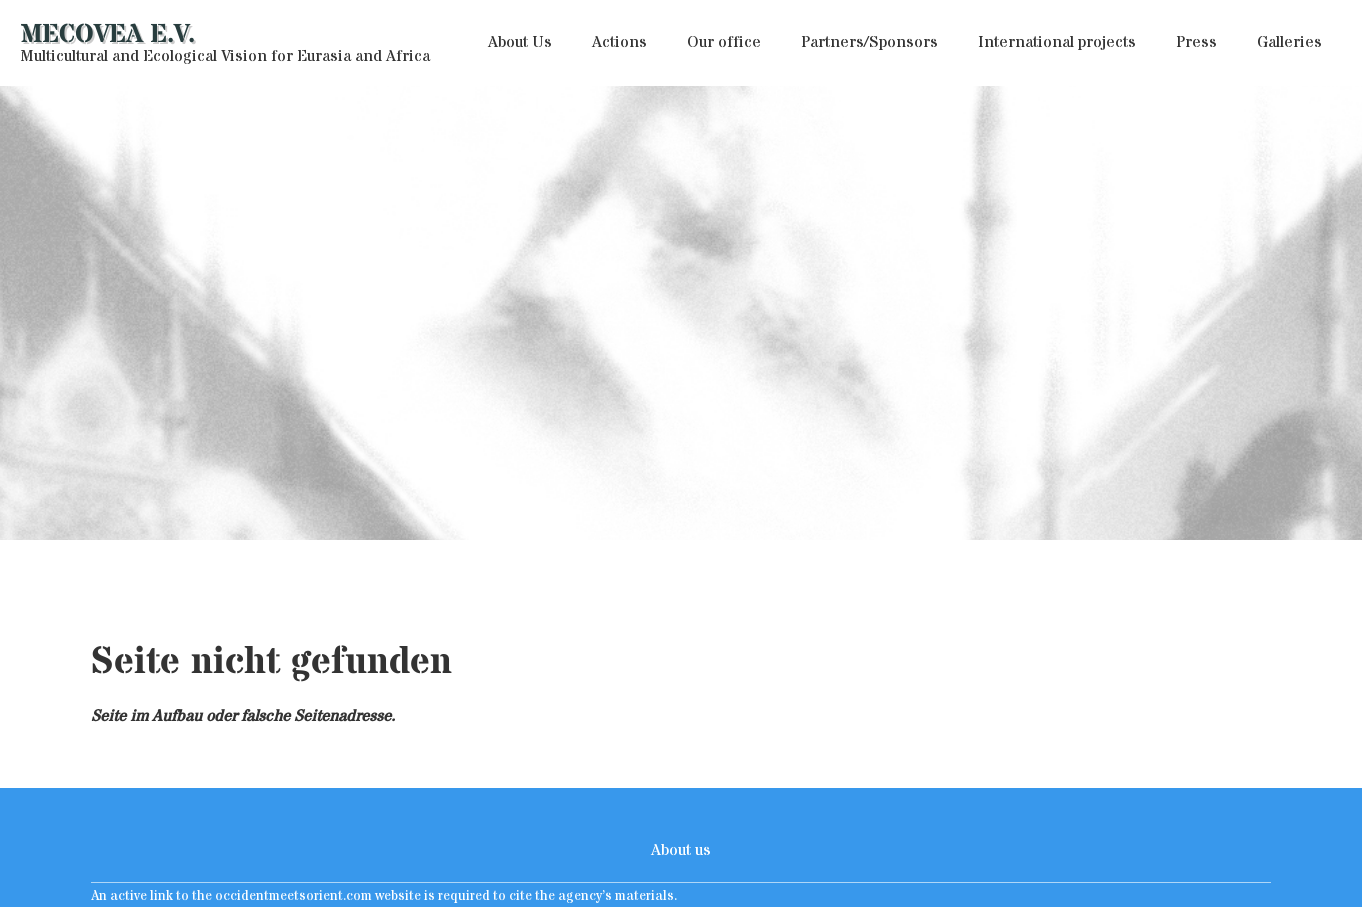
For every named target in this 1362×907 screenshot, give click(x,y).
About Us (520, 42)
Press (1196, 42)
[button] (520, 42)
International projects (1057, 42)
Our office (724, 42)
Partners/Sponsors (869, 42)
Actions (619, 42)
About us (681, 850)
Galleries (1289, 42)
